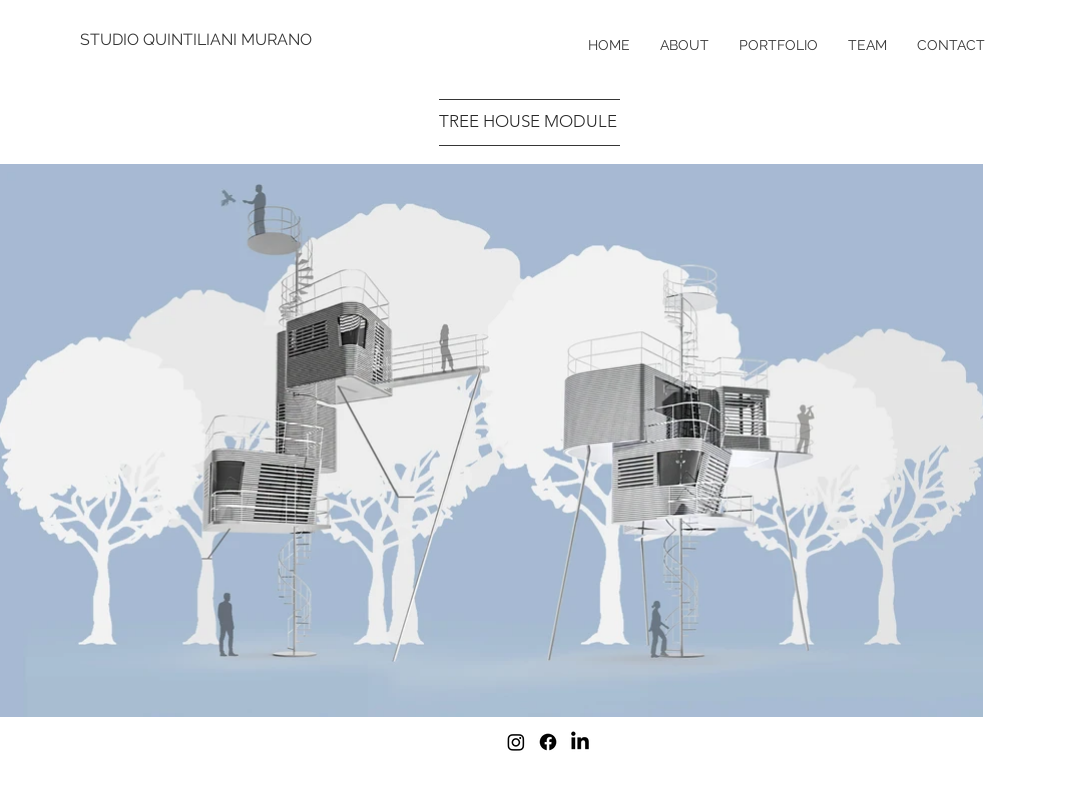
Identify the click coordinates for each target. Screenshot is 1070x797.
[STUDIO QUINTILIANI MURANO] (197, 40)
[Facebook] (548, 742)
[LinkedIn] (580, 742)
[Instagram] (516, 742)
